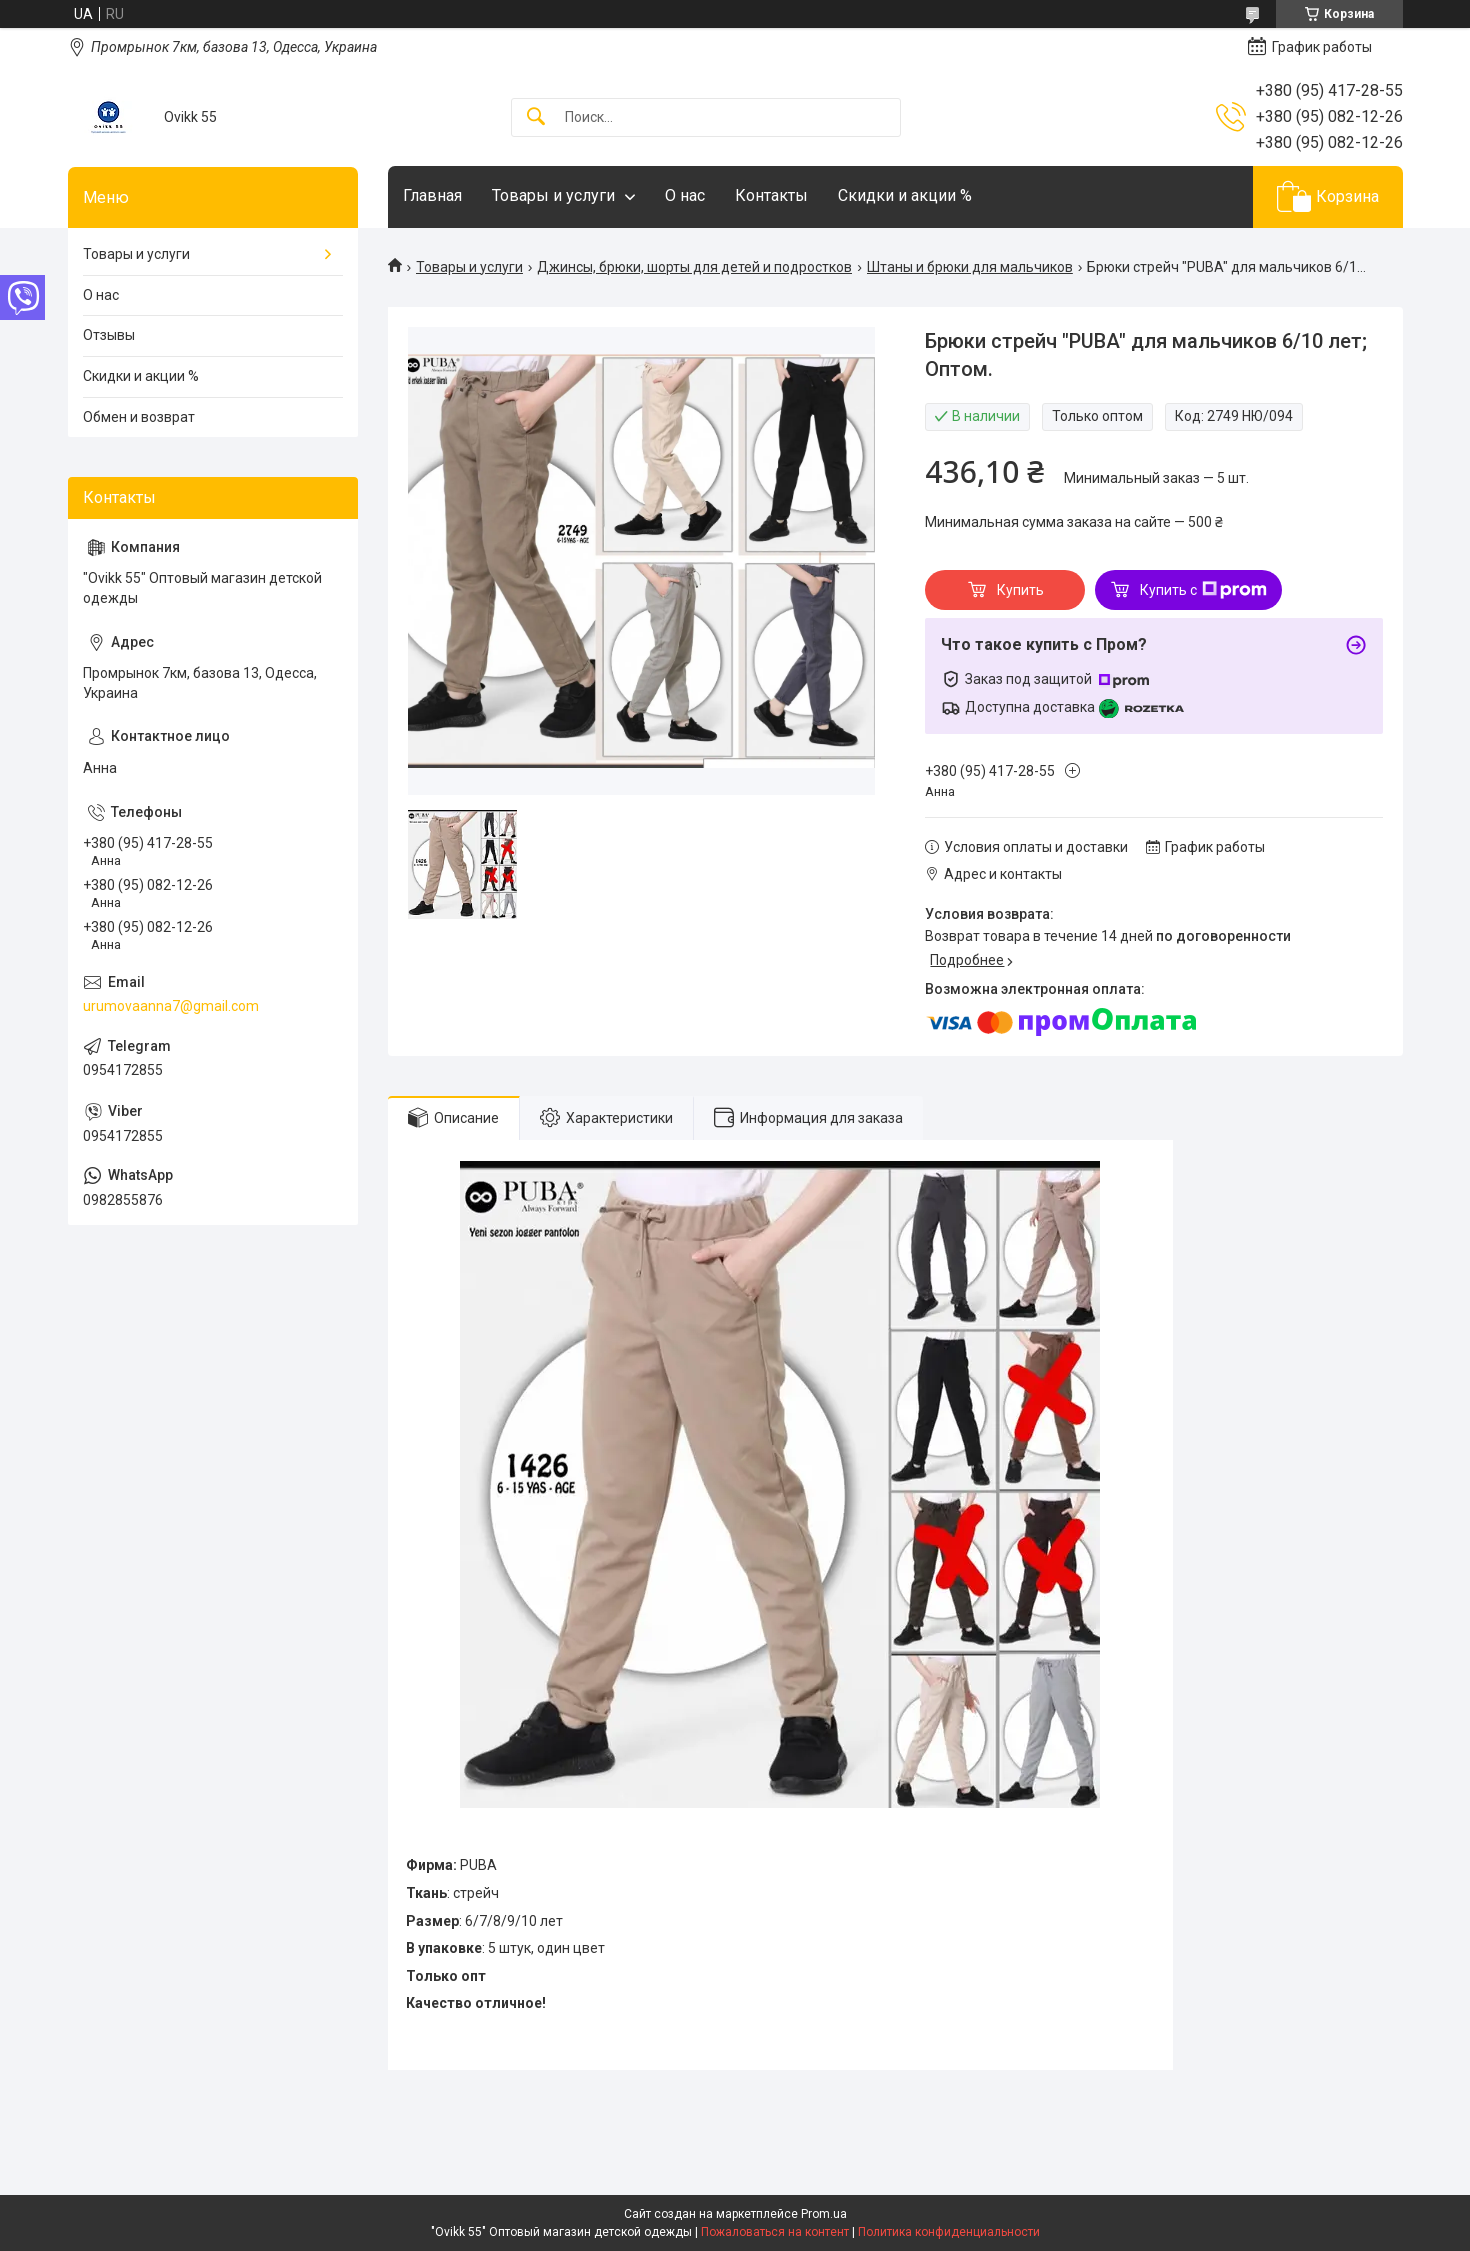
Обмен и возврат (139, 417)
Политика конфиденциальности (949, 2232)
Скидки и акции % (905, 195)
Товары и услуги (553, 195)
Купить (1020, 590)
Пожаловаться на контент (775, 2232)
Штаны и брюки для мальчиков (970, 267)
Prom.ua (824, 2214)
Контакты (771, 195)
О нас (685, 195)
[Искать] (536, 117)
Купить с (1203, 590)
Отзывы (109, 335)
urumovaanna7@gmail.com (171, 1006)
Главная (432, 195)
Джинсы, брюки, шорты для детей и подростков (694, 267)
